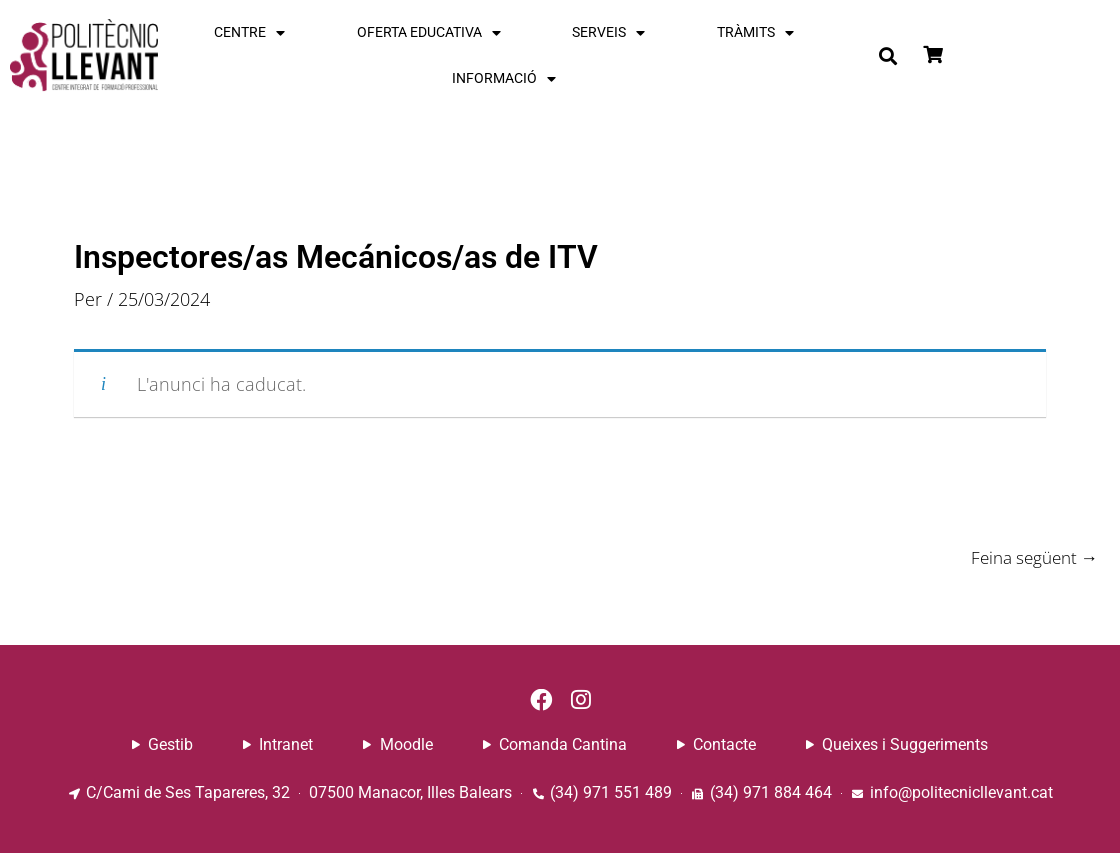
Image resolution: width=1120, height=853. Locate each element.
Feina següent (1029, 557)
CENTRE (249, 33)
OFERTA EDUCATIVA (429, 33)
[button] (887, 56)
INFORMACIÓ (504, 79)
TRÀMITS (755, 33)
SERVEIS (608, 33)
